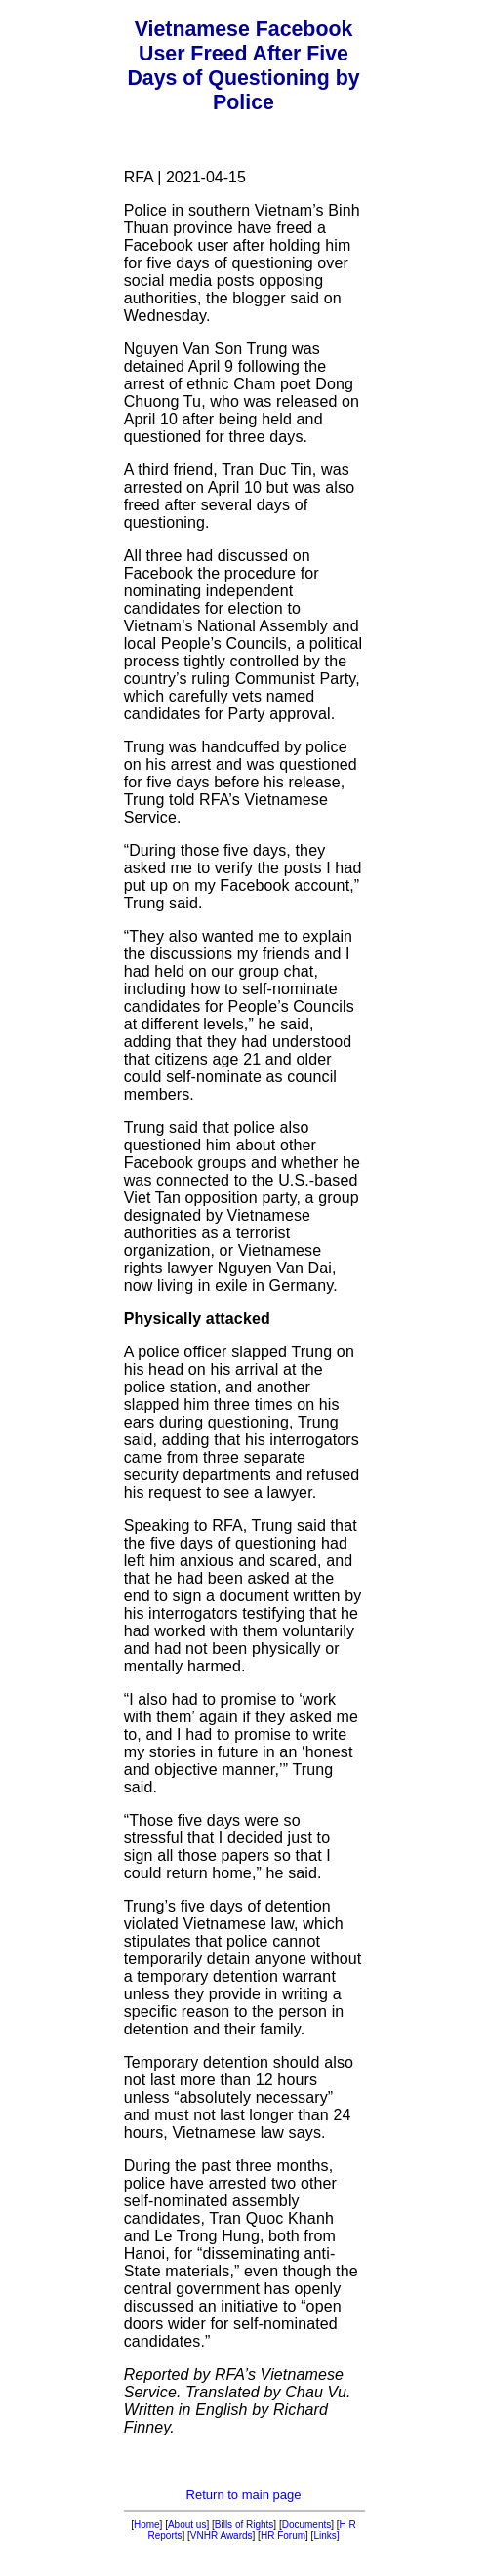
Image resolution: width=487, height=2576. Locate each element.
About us (187, 2524)
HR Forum (283, 2535)
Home (147, 2524)
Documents (307, 2524)
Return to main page (244, 2494)
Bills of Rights (244, 2524)
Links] (326, 2535)
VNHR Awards (221, 2535)
